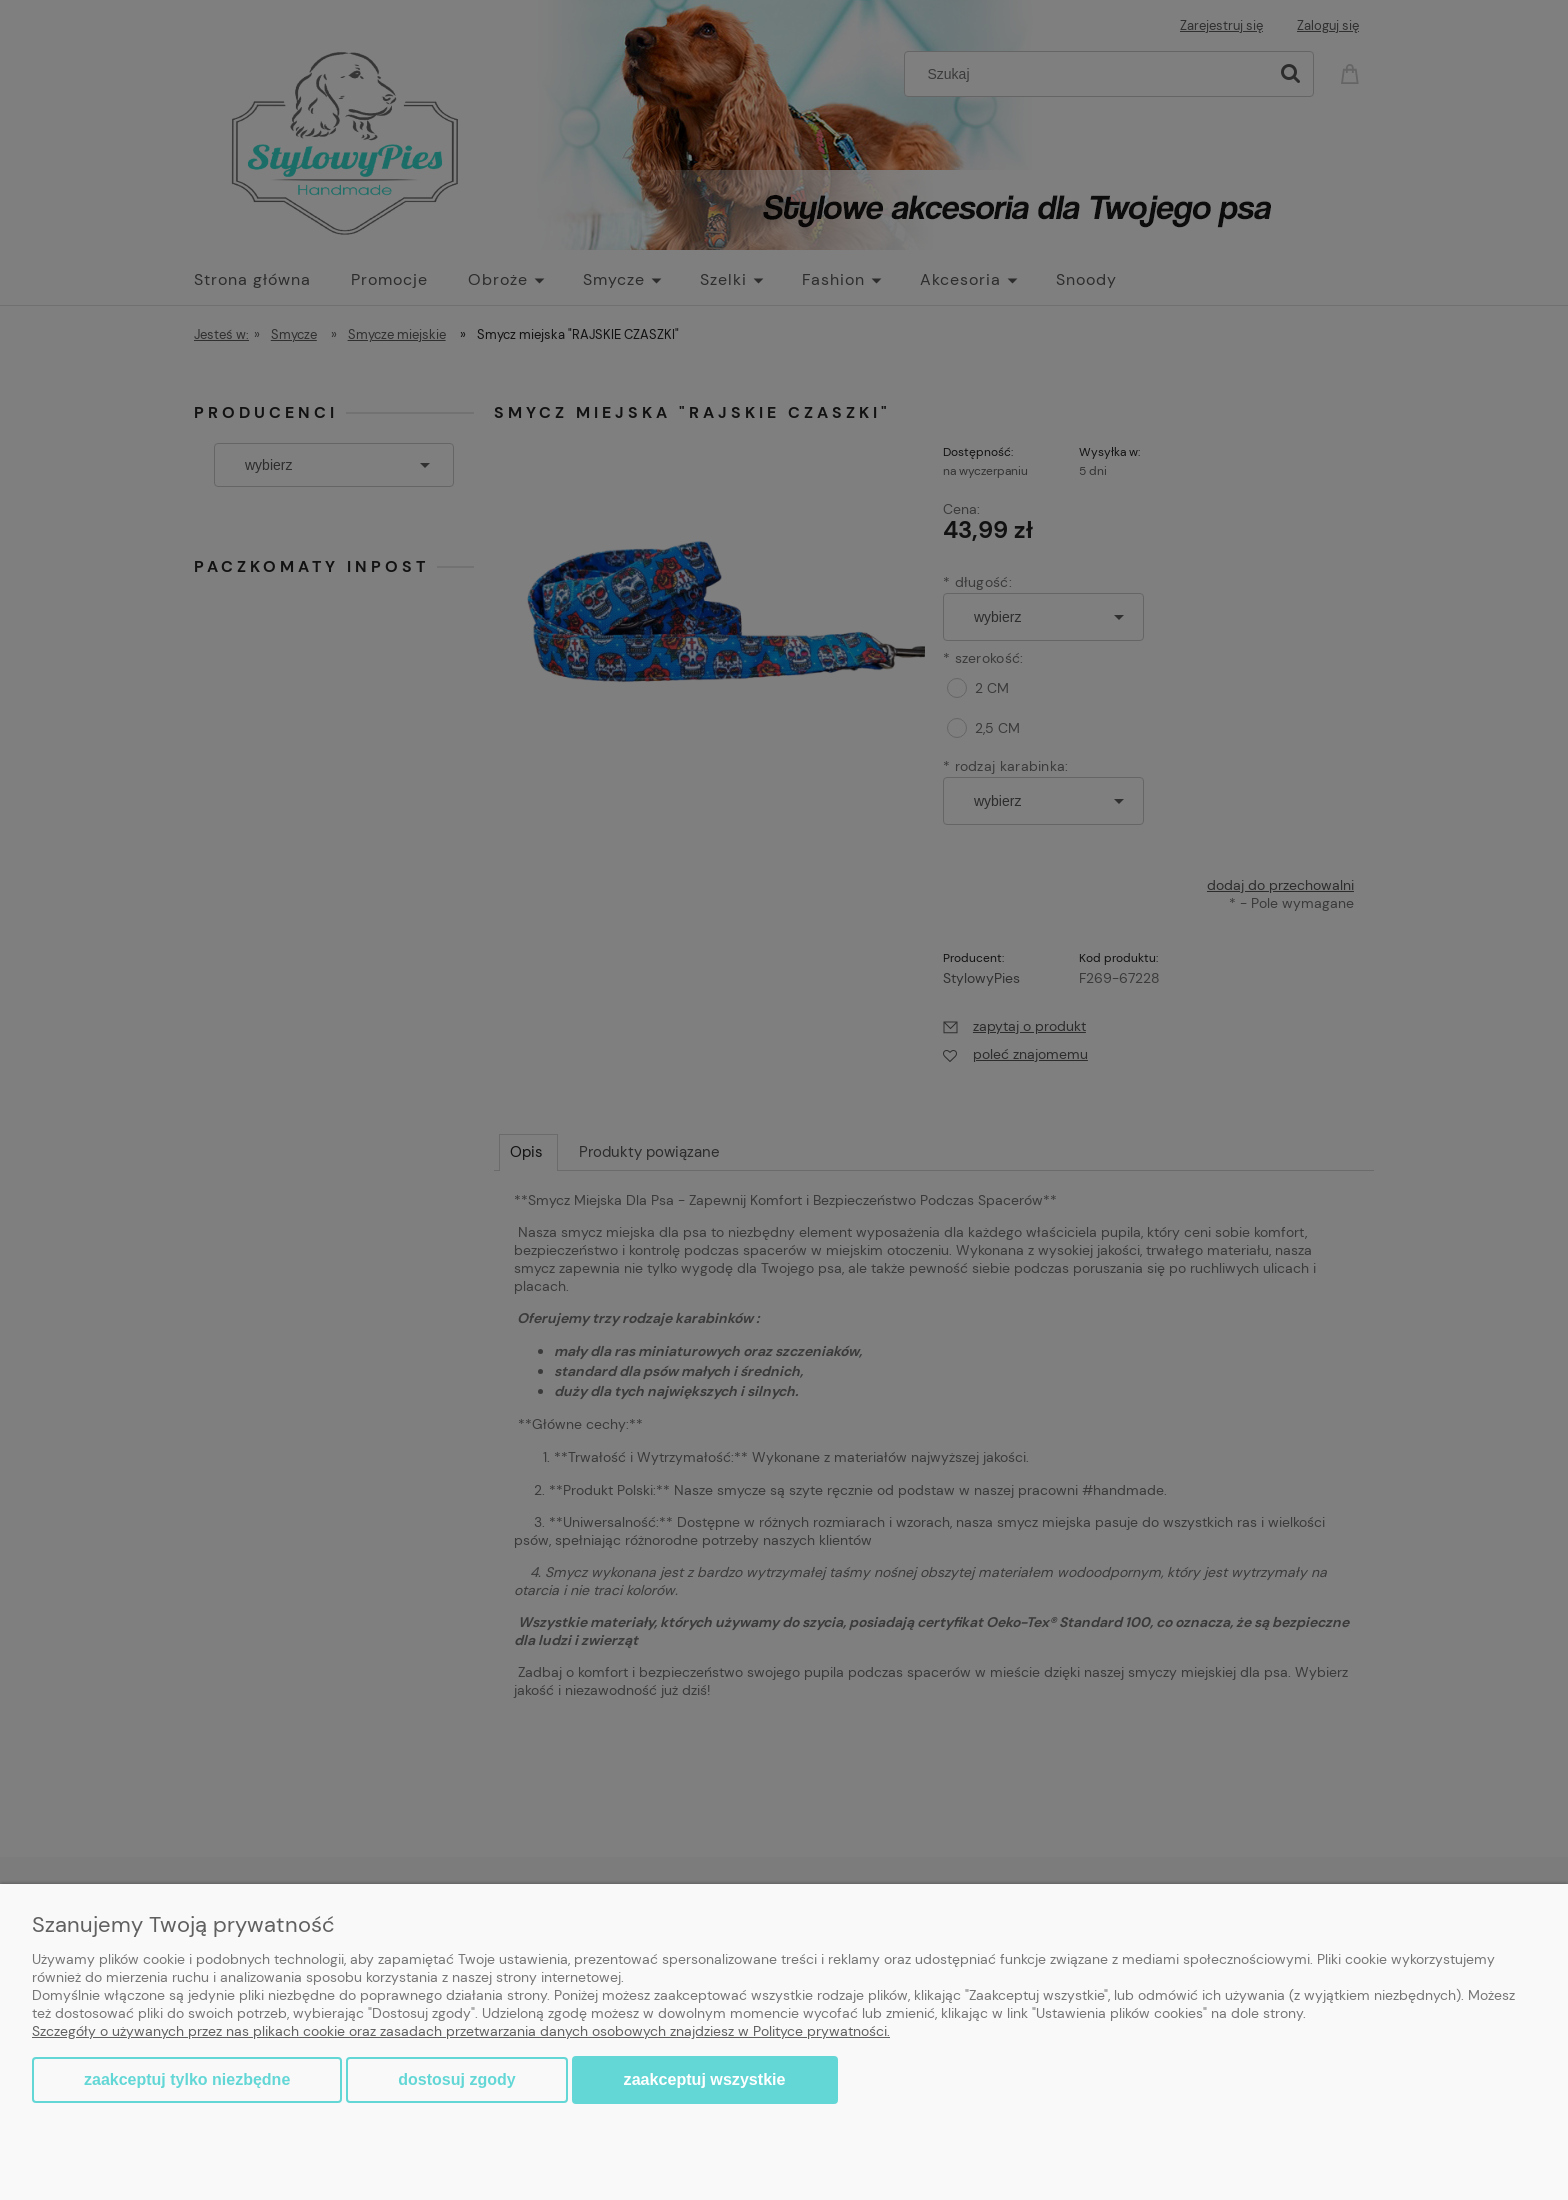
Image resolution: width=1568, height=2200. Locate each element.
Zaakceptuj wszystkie (705, 2079)
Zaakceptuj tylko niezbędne (187, 2079)
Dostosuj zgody (456, 2079)
